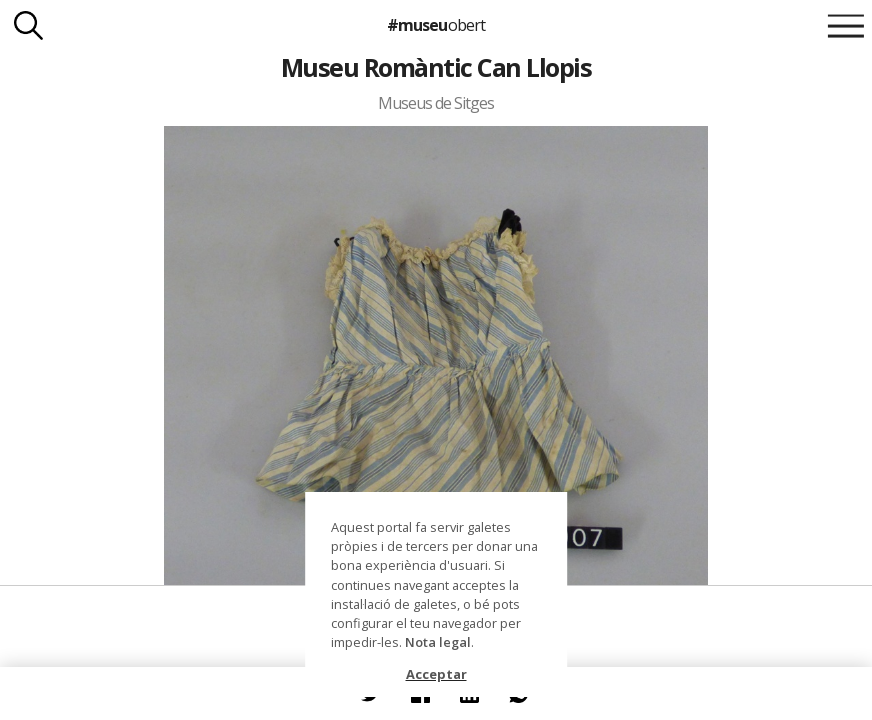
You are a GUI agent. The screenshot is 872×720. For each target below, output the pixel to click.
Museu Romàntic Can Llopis (436, 67)
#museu (435, 25)
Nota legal (438, 642)
